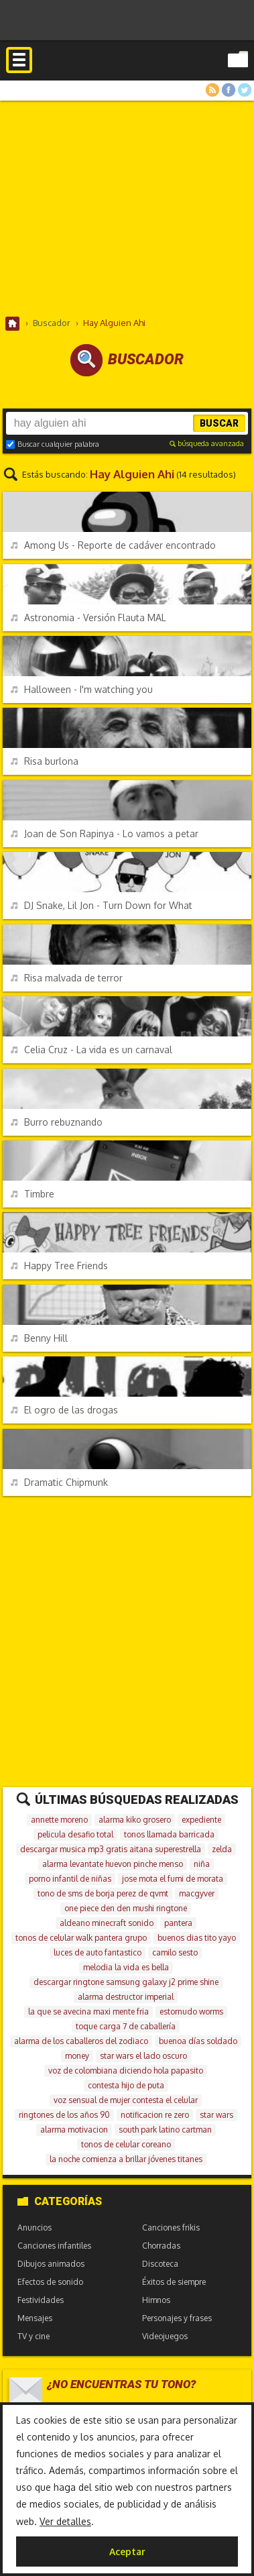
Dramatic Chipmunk (59, 1482)
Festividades (40, 2300)
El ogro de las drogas (64, 1409)
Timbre (32, 1193)
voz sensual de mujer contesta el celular (126, 2100)
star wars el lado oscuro (143, 2056)
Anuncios (34, 2227)
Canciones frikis (171, 2227)
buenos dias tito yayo (196, 1938)
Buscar (219, 423)
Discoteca (160, 2264)
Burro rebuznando (57, 1122)
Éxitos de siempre (174, 2282)
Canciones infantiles (54, 2246)
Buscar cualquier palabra (52, 444)
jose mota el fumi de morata (172, 1879)
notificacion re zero (155, 2115)
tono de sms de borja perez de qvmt (103, 1893)
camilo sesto (175, 1952)
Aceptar (127, 2551)
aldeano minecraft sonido (106, 1923)
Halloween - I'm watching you (82, 689)
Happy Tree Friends (59, 1265)
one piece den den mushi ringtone (125, 1908)
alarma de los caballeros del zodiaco (81, 2041)
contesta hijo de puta (126, 2085)
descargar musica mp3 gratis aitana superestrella (110, 1849)
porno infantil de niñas (70, 1879)
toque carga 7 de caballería (126, 2026)
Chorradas (161, 2246)
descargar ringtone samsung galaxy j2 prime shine (126, 1982)
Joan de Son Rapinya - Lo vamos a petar (104, 833)
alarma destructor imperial (126, 1997)
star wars (216, 2115)
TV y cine (33, 2336)
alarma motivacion (74, 2130)
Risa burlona (44, 761)
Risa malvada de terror (67, 977)
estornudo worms (191, 2011)
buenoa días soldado (198, 2041)
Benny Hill (39, 1338)
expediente (201, 1820)
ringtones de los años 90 (64, 2115)
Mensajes (34, 2318)
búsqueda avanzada (207, 443)
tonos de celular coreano (126, 2144)
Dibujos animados (50, 2264)
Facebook (228, 90)
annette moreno (59, 1820)
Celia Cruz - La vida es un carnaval (91, 1049)
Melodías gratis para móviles (127, 76)
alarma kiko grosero (135, 1820)
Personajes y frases (177, 2318)
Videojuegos (165, 2336)
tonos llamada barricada (169, 1834)
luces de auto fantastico (97, 1952)
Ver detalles (65, 2521)
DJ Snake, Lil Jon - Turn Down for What (101, 905)
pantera (178, 1923)
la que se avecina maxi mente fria (88, 2011)
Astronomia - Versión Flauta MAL (88, 617)
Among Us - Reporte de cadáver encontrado (113, 545)
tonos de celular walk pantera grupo (81, 1938)
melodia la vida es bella (126, 1967)
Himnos (156, 2300)
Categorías (59, 2201)
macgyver (196, 1893)
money (77, 2056)
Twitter (244, 90)
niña (202, 1864)
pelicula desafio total (75, 1834)
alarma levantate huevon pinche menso (112, 1864)
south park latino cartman (165, 2130)
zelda (222, 1849)
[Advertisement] (127, 208)
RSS (212, 90)
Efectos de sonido (50, 2282)
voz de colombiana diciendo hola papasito (125, 2070)
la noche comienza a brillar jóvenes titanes (126, 2159)
